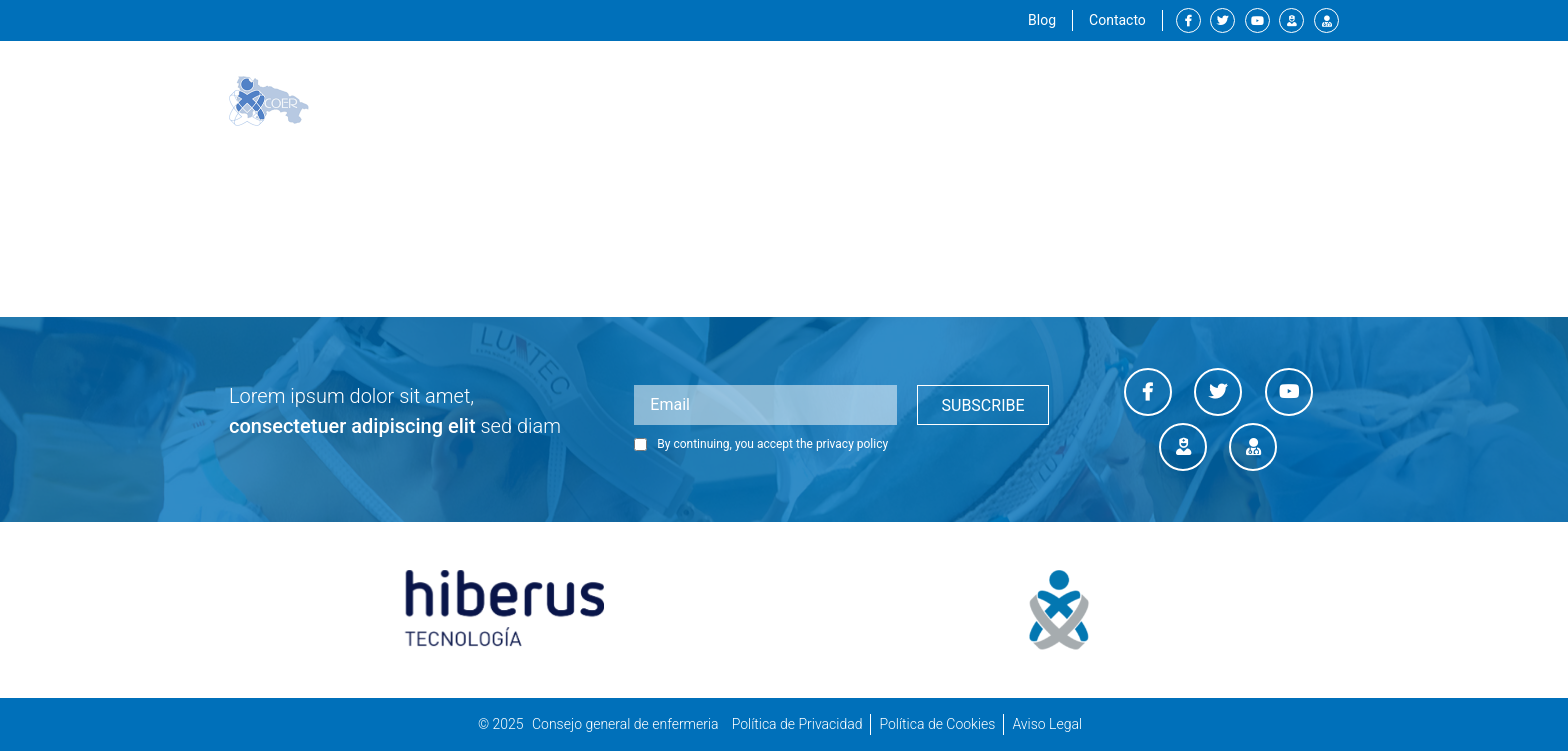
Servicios (951, 100)
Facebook (1188, 20)
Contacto (1117, 20)
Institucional (834, 101)
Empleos (1155, 100)
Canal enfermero (1291, 20)
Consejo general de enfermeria (625, 724)
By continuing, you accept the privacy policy (761, 444)
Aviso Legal (1047, 724)
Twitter (1222, 20)
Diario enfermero (1326, 20)
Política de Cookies (937, 724)
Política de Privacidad (797, 724)
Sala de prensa (1270, 100)
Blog (1042, 20)
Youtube (1257, 20)
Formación (1054, 100)
